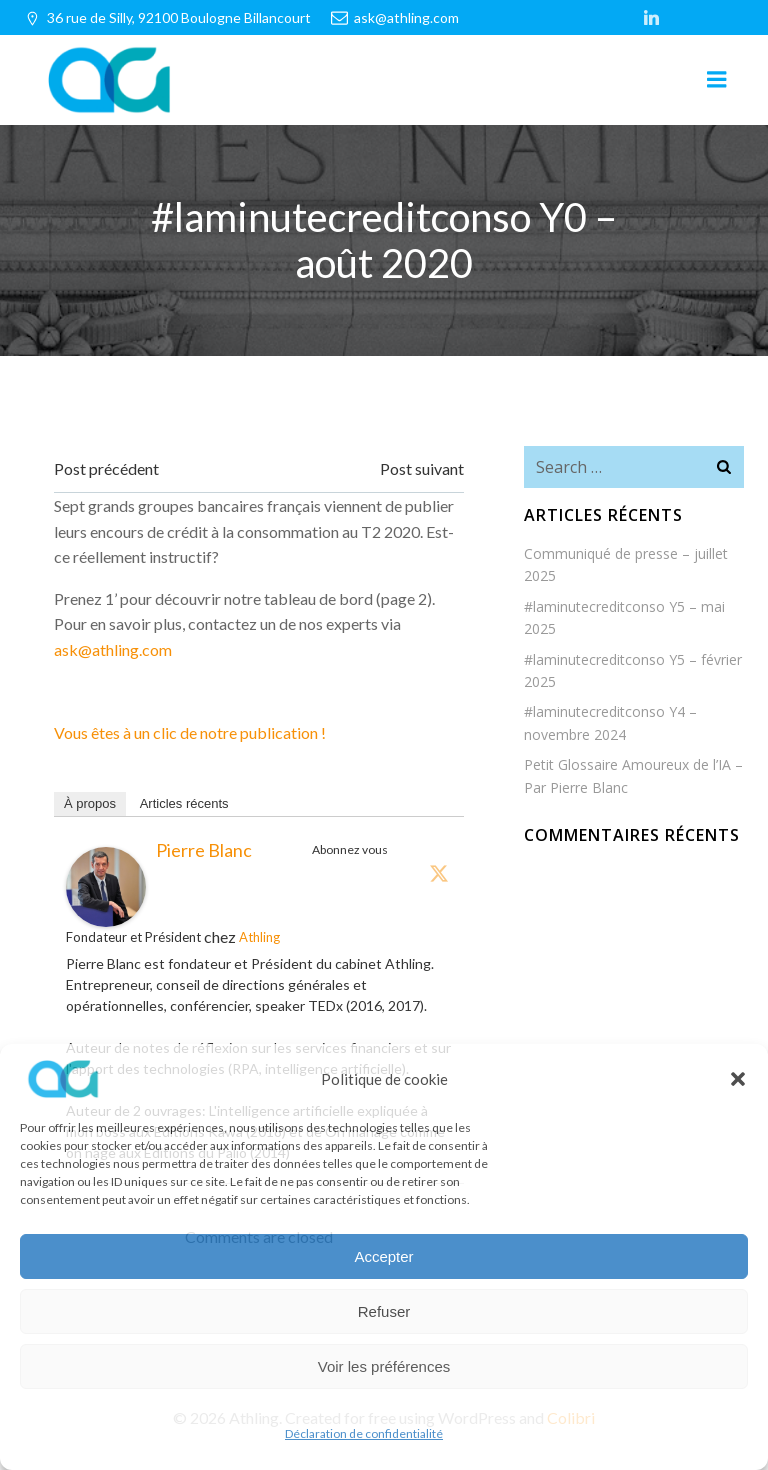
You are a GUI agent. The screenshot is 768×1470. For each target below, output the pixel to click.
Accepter (383, 1256)
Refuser (384, 1311)
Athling (259, 937)
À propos (90, 803)
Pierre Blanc (204, 850)
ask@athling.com (113, 649)
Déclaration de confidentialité (364, 1433)
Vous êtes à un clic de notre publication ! (190, 732)
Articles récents (184, 803)
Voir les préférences (384, 1366)
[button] (738, 1079)
